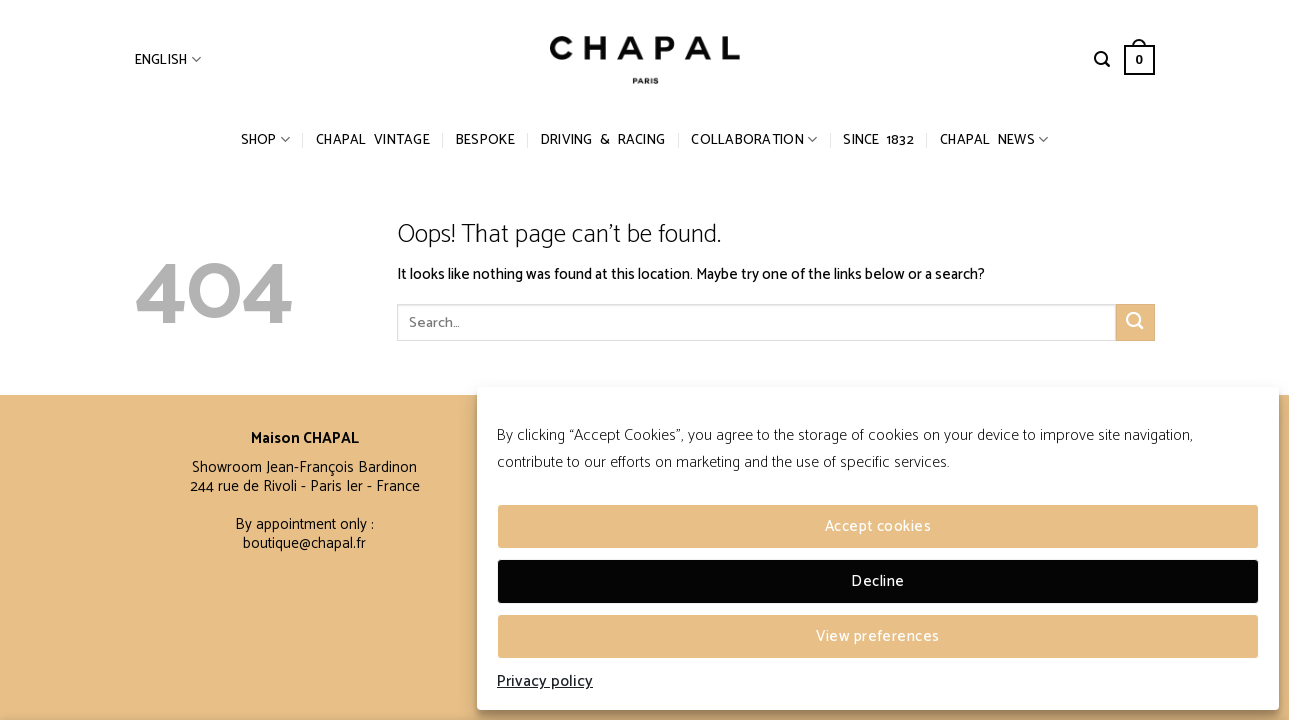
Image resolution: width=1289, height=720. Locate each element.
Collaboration (754, 140)
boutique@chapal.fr (304, 543)
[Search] (1102, 59)
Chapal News (994, 140)
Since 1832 (878, 140)
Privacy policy (545, 682)
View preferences (877, 636)
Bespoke (485, 140)
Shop (266, 140)
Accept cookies (878, 526)
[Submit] (1135, 322)
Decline (877, 581)
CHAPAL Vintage (373, 140)
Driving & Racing (603, 140)
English (168, 60)
